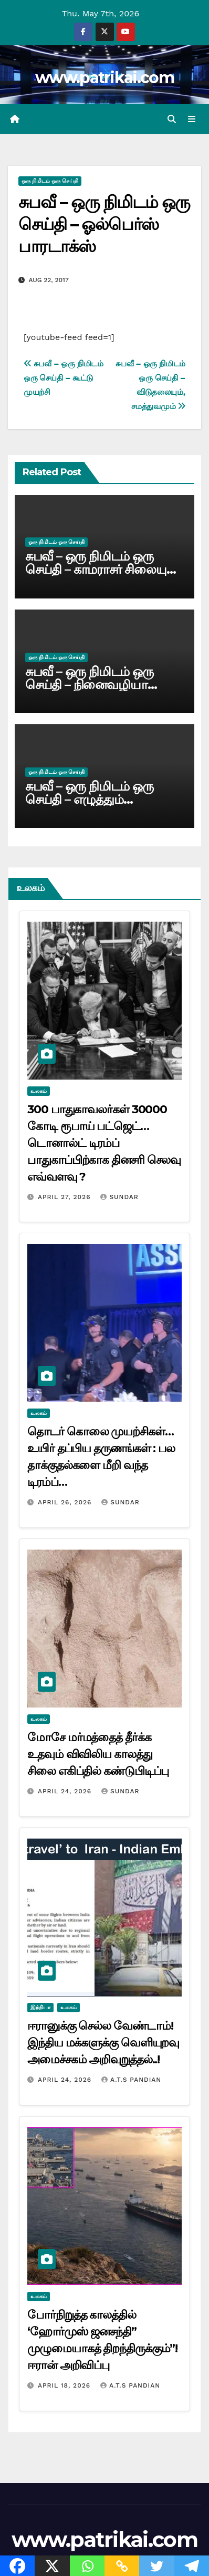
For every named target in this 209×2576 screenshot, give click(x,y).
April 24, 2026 (66, 1791)
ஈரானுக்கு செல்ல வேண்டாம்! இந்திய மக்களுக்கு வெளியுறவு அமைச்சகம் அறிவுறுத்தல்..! (103, 2042)
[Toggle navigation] (192, 119)
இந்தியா (40, 2007)
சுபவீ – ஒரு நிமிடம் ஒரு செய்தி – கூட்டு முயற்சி (63, 378)
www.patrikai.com (104, 77)
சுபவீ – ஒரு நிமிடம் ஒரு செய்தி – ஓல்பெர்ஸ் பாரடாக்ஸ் (104, 224)
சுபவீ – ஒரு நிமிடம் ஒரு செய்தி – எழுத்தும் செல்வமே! (89, 799)
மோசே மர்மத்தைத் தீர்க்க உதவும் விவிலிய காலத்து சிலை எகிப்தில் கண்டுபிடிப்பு (98, 1754)
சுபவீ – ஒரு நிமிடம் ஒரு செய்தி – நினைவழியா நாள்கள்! (89, 684)
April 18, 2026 (65, 2385)
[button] (172, 119)
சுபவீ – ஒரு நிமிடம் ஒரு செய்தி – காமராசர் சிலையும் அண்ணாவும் (100, 569)
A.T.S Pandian (131, 2079)
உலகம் (38, 1091)
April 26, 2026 (66, 1502)
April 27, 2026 (65, 1197)
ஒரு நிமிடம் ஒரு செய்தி (50, 181)
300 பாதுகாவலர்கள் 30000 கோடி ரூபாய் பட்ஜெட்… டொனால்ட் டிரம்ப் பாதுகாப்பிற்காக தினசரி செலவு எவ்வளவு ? (104, 1143)
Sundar (119, 1197)
